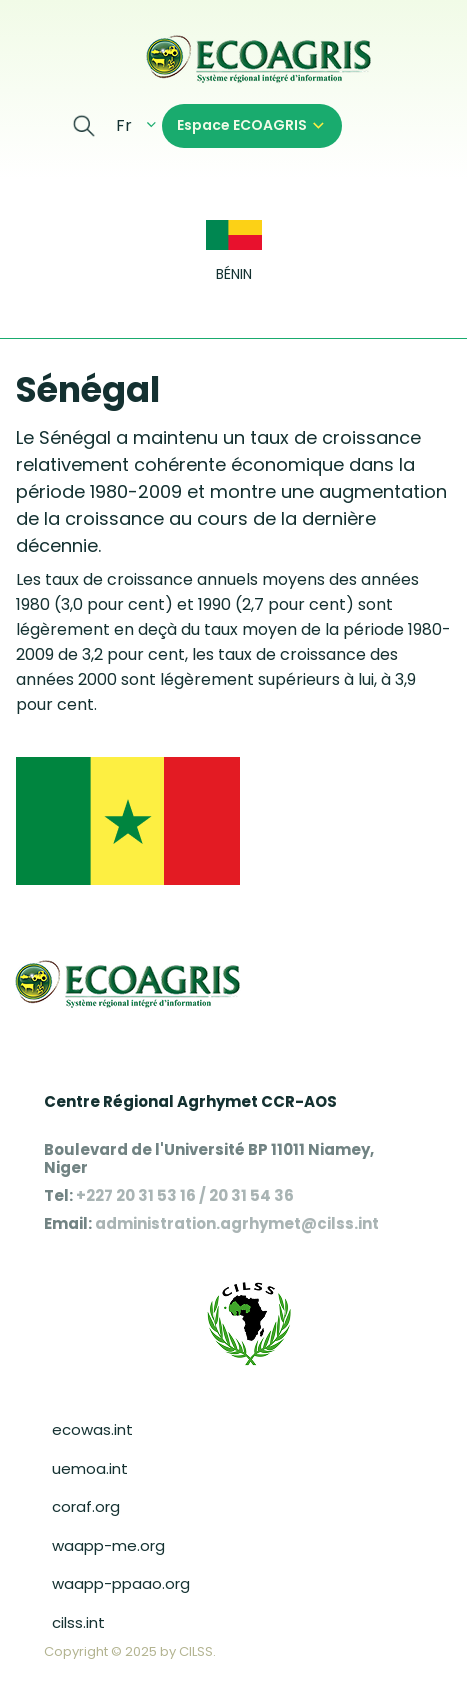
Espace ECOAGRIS (242, 125)
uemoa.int (90, 1468)
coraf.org (86, 1506)
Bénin (234, 274)
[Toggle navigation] (27, 58)
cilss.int (78, 1622)
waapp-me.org (108, 1545)
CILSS (196, 1651)
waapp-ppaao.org (121, 1583)
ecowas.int (92, 1429)
